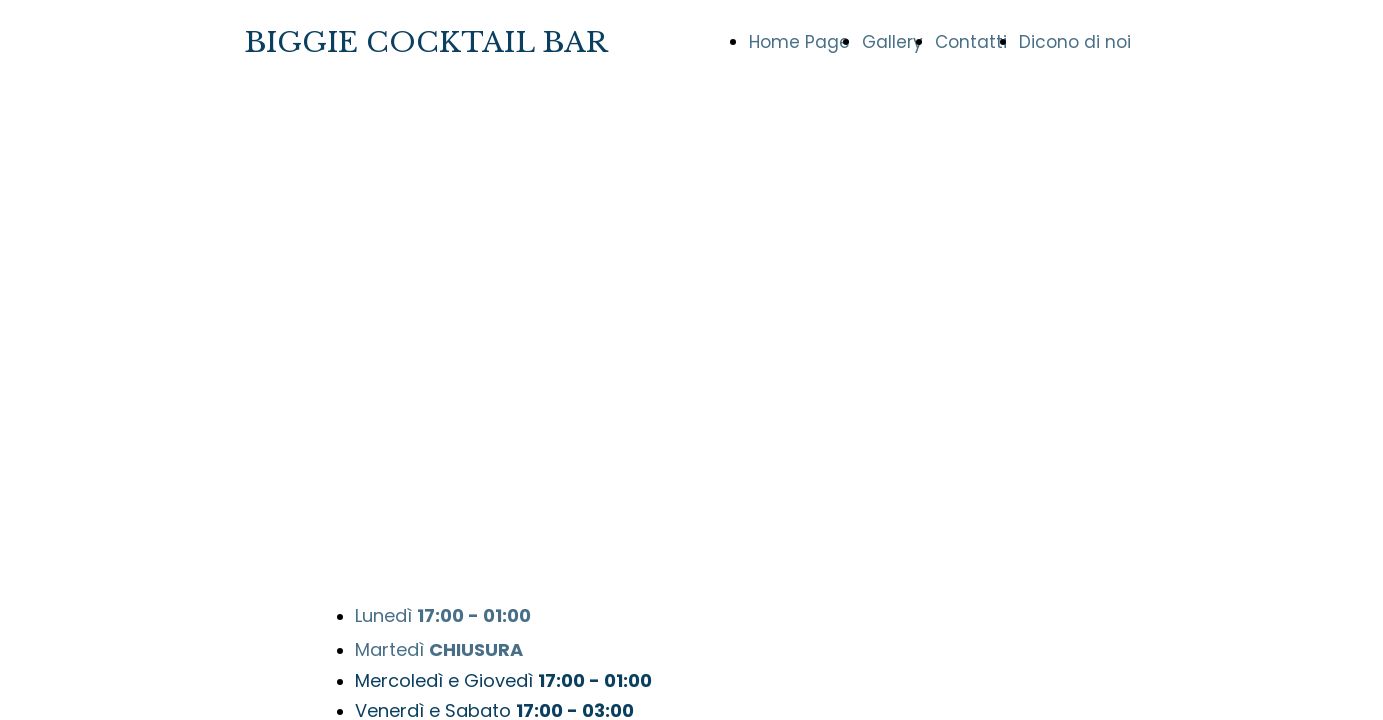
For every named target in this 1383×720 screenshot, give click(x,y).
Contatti (971, 42)
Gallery (892, 42)
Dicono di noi (1075, 42)
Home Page (799, 42)
